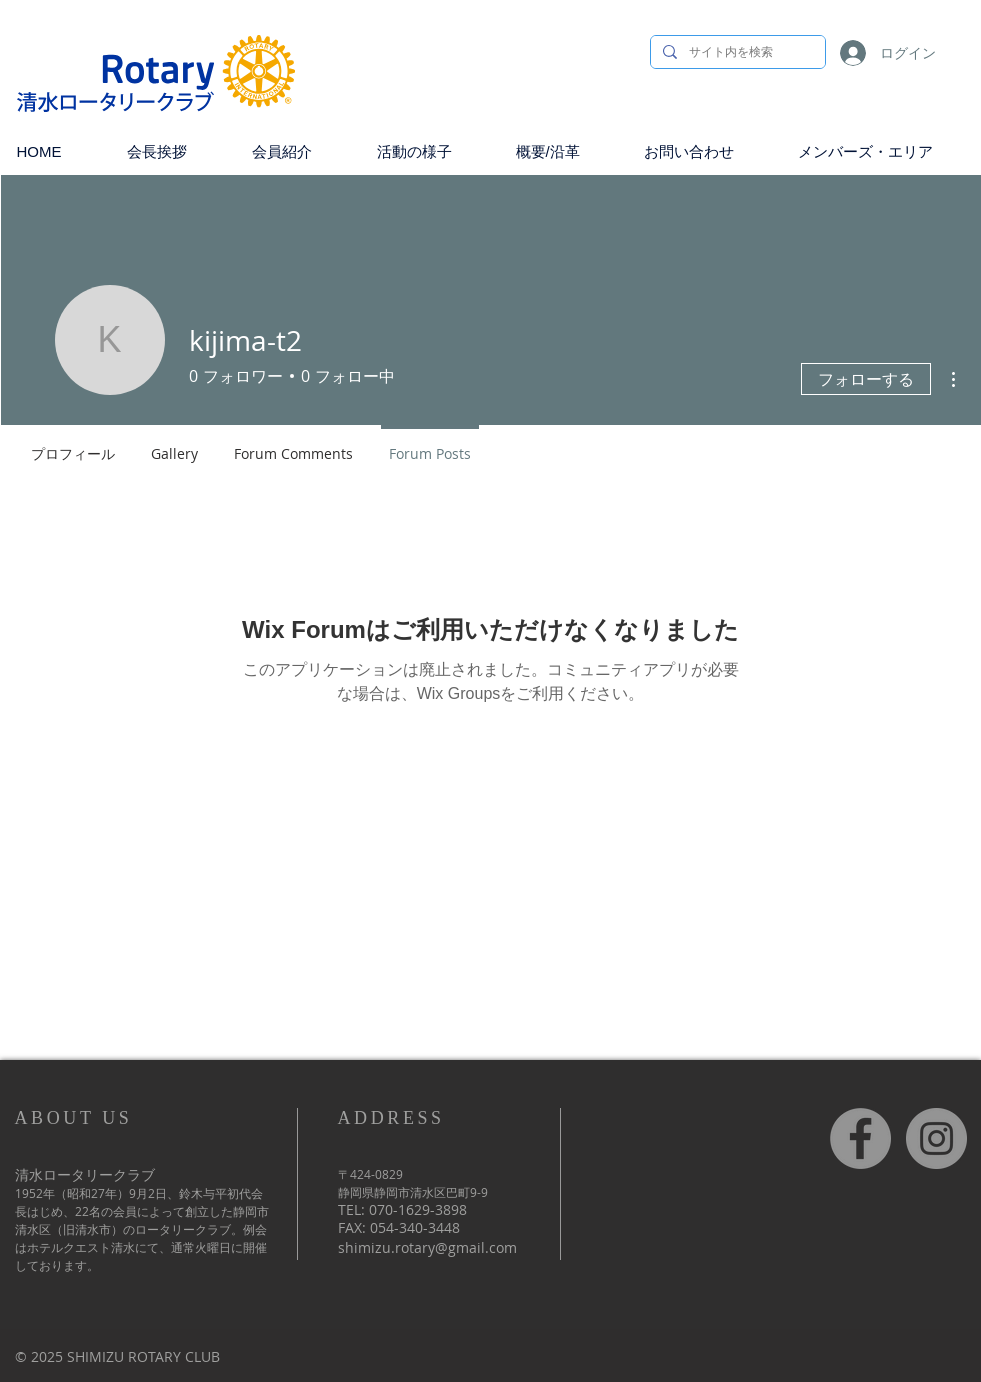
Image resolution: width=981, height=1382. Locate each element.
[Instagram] (936, 1138)
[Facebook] (860, 1138)
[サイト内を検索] (736, 52)
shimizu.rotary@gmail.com (427, 1247)
